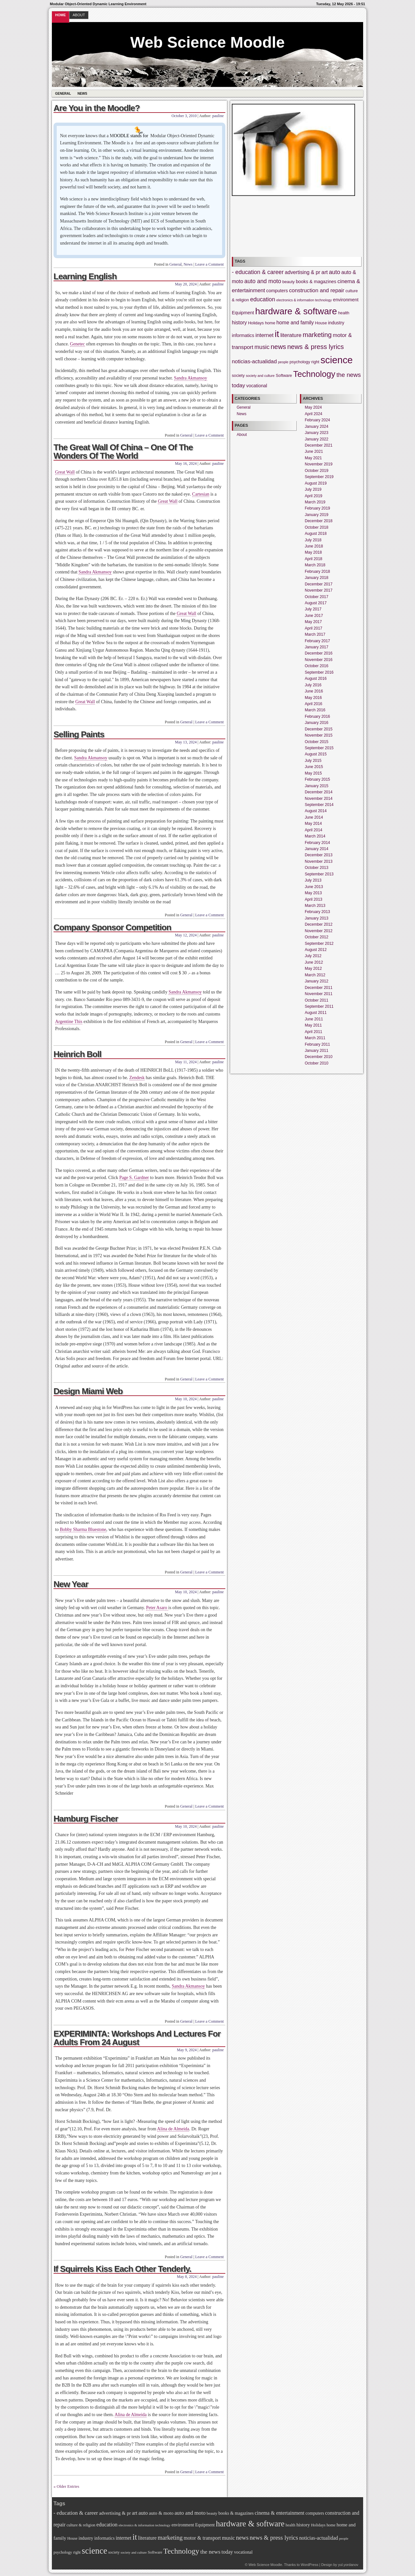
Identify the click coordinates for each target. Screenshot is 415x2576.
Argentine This (68, 1021)
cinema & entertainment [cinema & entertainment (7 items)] (279, 2513)
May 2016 (313, 697)
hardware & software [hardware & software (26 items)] (296, 311)
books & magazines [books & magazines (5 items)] (316, 281)
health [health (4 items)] (344, 313)
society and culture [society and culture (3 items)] (260, 376)
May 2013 (313, 893)
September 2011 (319, 1006)
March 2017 (315, 634)
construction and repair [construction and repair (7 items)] (316, 290)
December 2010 (318, 1056)
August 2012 (315, 949)
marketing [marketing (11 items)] (317, 334)
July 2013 (313, 880)
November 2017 (318, 590)
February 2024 (317, 420)
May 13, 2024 (186, 742)
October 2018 (316, 527)
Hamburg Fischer (85, 1819)
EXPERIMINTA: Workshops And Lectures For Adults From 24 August (136, 2038)
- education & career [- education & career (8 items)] (258, 272)
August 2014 (315, 811)
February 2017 (317, 641)
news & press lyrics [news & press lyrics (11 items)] (315, 346)
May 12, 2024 (186, 935)
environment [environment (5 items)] (346, 299)
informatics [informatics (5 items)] (243, 335)
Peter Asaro (157, 1607)
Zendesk (137, 1077)
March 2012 (315, 975)
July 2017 (313, 609)
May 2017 (313, 622)
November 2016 (318, 659)
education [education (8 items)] (262, 299)
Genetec (77, 344)
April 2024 (313, 414)
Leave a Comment (209, 264)
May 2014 (313, 823)
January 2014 (316, 849)
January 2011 (316, 1050)
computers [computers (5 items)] (277, 290)
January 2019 (316, 514)
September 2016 (319, 672)
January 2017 (316, 647)
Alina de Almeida (173, 2128)
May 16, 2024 (186, 463)
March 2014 (315, 836)
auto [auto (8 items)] (334, 272)
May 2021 (313, 458)
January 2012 (316, 981)
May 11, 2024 (186, 1062)
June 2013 (314, 887)
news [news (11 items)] (278, 346)
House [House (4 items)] (321, 323)
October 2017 (316, 597)
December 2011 (318, 987)
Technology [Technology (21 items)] (314, 374)
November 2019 (318, 464)
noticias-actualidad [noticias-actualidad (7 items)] (254, 361)
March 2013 (315, 905)
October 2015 (316, 742)
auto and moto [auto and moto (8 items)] (262, 281)
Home (60, 15)
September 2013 (319, 874)
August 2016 (315, 678)
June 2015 (314, 766)
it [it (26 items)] (277, 334)
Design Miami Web (88, 1391)
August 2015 (315, 754)
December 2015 (318, 729)
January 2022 (316, 439)
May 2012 (313, 968)
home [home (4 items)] (270, 323)
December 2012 (318, 924)
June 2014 (314, 817)
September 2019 (319, 477)
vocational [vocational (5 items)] (256, 385)
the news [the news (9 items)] (349, 374)
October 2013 (316, 867)
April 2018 (313, 559)
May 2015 (313, 773)
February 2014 (317, 842)
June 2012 (314, 962)
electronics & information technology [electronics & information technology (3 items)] (304, 300)
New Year (70, 1584)
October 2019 (316, 470)
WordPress (309, 2565)
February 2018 (317, 571)
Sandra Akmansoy (190, 378)
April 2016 (313, 704)
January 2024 (316, 426)
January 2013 (316, 918)
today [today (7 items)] (238, 385)
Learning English (85, 276)
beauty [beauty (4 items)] (288, 282)
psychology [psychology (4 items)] (300, 362)
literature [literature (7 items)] (291, 335)
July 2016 (313, 685)
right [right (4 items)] (315, 362)
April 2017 (313, 628)
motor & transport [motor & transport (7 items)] (202, 2538)
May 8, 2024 (187, 2276)
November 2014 (318, 798)
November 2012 (318, 931)
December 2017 (318, 584)
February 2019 (317, 508)
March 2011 (315, 1038)
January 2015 (316, 786)
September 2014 (319, 804)
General (63, 93)
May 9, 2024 (187, 2050)
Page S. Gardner (134, 1177)
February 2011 (317, 1044)
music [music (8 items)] (262, 347)
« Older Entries (66, 2486)
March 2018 (315, 565)
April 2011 (313, 1031)
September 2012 (319, 943)
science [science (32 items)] (336, 360)
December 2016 (318, 653)
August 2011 (315, 1012)
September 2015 (319, 748)
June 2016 (314, 691)
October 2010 (316, 1063)
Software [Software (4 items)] (284, 375)
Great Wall (65, 472)
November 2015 (318, 735)
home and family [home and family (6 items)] (295, 322)
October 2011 (316, 1000)
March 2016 (315, 710)
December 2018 (318, 521)
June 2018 (314, 546)
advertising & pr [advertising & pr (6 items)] (302, 272)
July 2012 (313, 956)
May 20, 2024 (186, 284)
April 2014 (313, 830)
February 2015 (317, 779)
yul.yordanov (348, 2565)
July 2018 (313, 540)
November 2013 (318, 861)
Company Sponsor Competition (112, 927)
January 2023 (316, 432)
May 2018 (313, 552)
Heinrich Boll (77, 1054)
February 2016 (317, 716)
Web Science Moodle (207, 42)
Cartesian (200, 494)
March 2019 (315, 502)
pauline (218, 116)
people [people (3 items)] (283, 362)
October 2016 (316, 666)
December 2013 (318, 855)
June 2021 (314, 451)
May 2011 (313, 1025)
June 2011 (314, 1019)
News (82, 93)
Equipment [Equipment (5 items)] (243, 312)
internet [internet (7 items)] (264, 335)
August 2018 (315, 533)
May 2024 (313, 407)
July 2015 (313, 760)
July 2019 (313, 489)
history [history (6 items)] (239, 322)
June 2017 (314, 615)
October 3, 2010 (184, 116)
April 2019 (313, 496)
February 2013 (317, 911)
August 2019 (315, 483)
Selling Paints (78, 734)
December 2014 (318, 792)
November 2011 (318, 994)
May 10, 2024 (186, 1399)
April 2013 (313, 899)
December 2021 (318, 445)
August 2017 (315, 603)
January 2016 (316, 722)
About (79, 15)
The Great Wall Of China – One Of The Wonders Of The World (123, 451)
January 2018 (316, 577)
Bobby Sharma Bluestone (83, 1529)
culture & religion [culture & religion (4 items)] (80, 2525)
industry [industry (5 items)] (336, 322)
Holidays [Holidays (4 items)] (256, 323)
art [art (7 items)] (324, 272)
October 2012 (316, 937)
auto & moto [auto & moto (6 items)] (161, 2513)
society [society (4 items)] (238, 375)
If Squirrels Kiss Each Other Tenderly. (122, 2269)
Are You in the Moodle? (96, 108)
